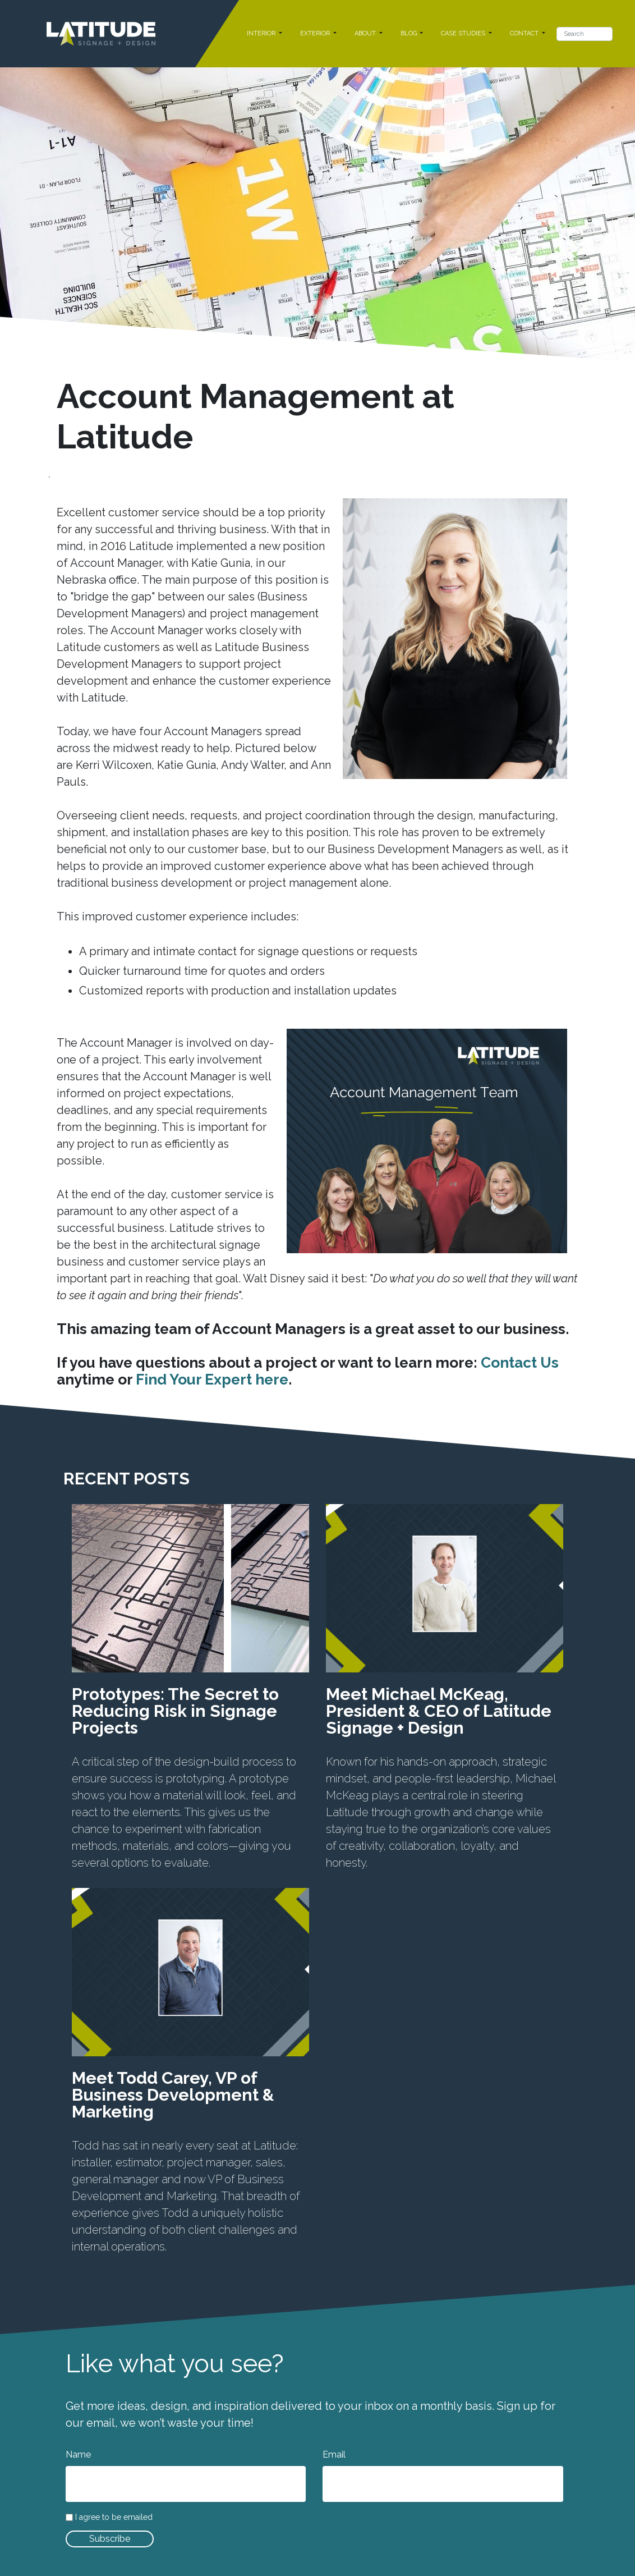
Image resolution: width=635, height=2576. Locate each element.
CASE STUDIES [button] (464, 33)
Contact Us (520, 1362)
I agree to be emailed (114, 2517)
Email (334, 2454)
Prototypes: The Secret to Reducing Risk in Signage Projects (175, 1711)
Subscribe (109, 2538)
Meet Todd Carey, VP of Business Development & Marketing (173, 2094)
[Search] (584, 34)
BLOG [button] (409, 33)
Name (78, 2454)
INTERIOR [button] (262, 33)
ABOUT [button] (366, 33)
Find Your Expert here (212, 1379)
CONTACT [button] (525, 33)
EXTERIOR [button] (316, 33)
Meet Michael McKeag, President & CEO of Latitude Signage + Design (438, 1711)
